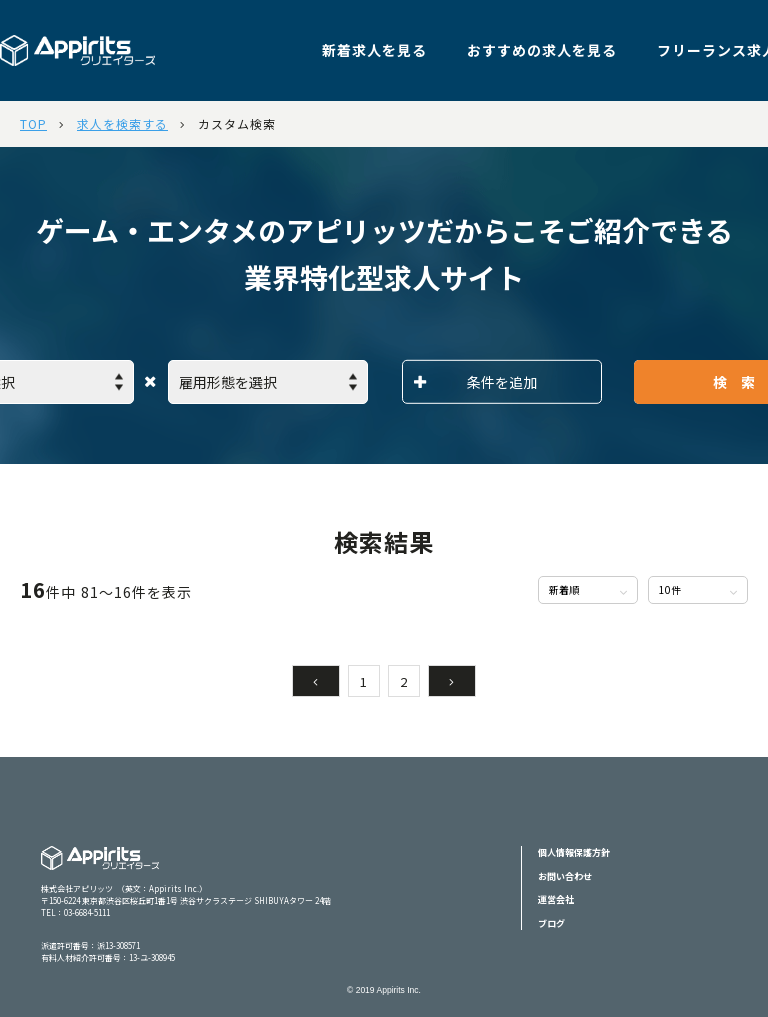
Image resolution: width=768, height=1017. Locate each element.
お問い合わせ (565, 876)
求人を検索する (122, 123)
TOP (33, 123)
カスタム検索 (237, 123)
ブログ (551, 923)
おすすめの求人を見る (542, 50)
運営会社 (556, 899)
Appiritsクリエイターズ (100, 870)
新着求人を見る (374, 50)
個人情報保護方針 (574, 852)
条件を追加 (475, 382)
